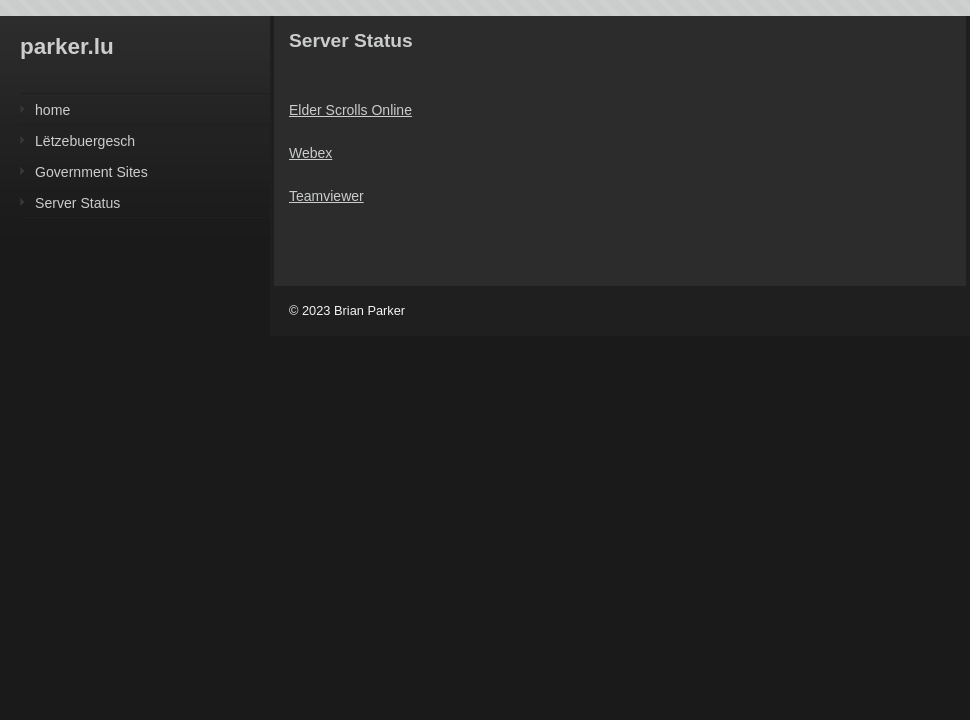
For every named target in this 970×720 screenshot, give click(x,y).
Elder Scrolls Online (350, 110)
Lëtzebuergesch (85, 141)
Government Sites (91, 172)
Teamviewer (326, 196)
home (52, 110)
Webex (310, 153)
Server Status (77, 203)
